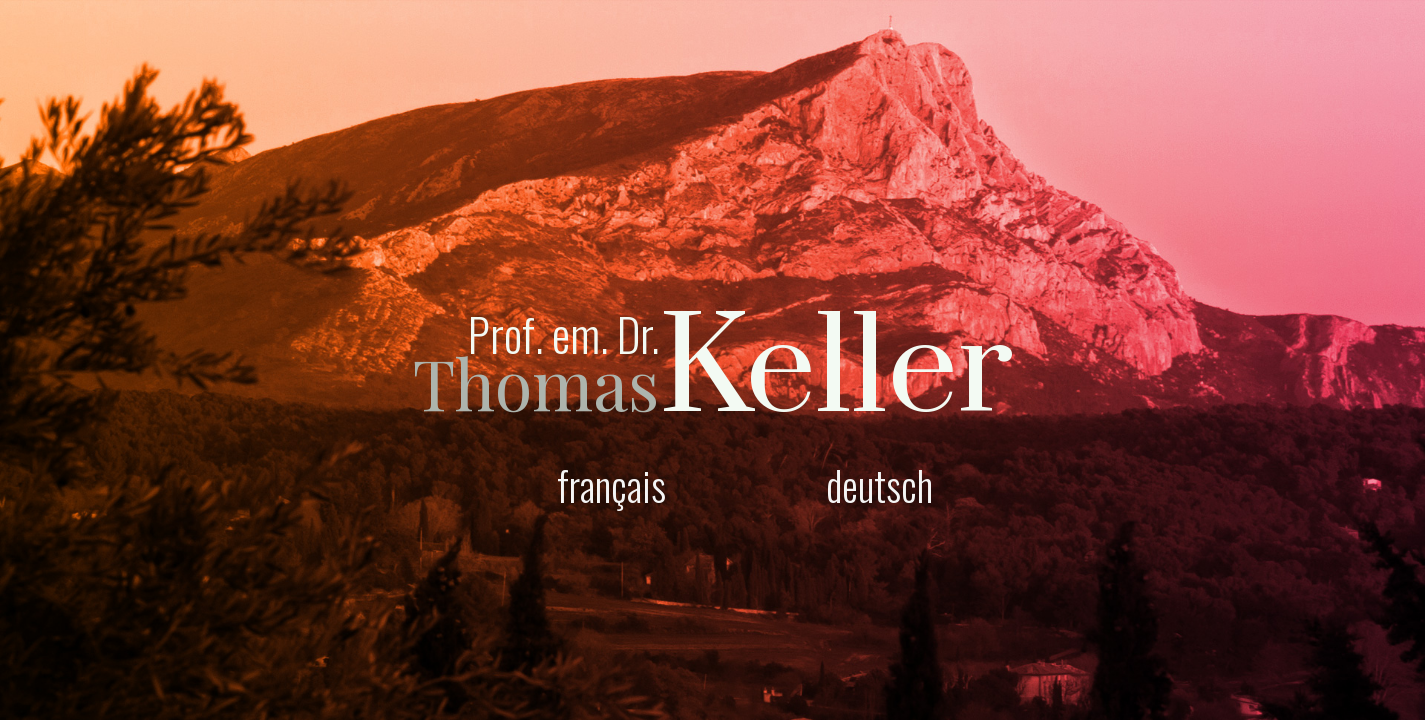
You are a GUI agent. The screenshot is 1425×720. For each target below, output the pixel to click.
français (611, 485)
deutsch (879, 485)
